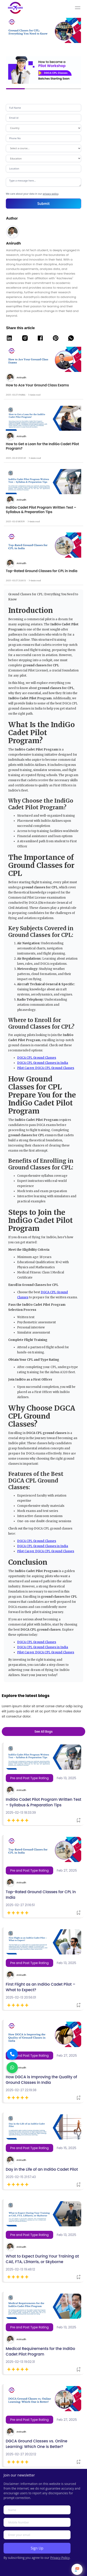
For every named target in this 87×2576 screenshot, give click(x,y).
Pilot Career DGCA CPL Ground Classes (45, 1068)
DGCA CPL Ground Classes (36, 1058)
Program (43, 148)
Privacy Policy (60, 2558)
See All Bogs (43, 1733)
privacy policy (50, 193)
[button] (78, 7)
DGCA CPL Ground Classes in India (42, 1063)
